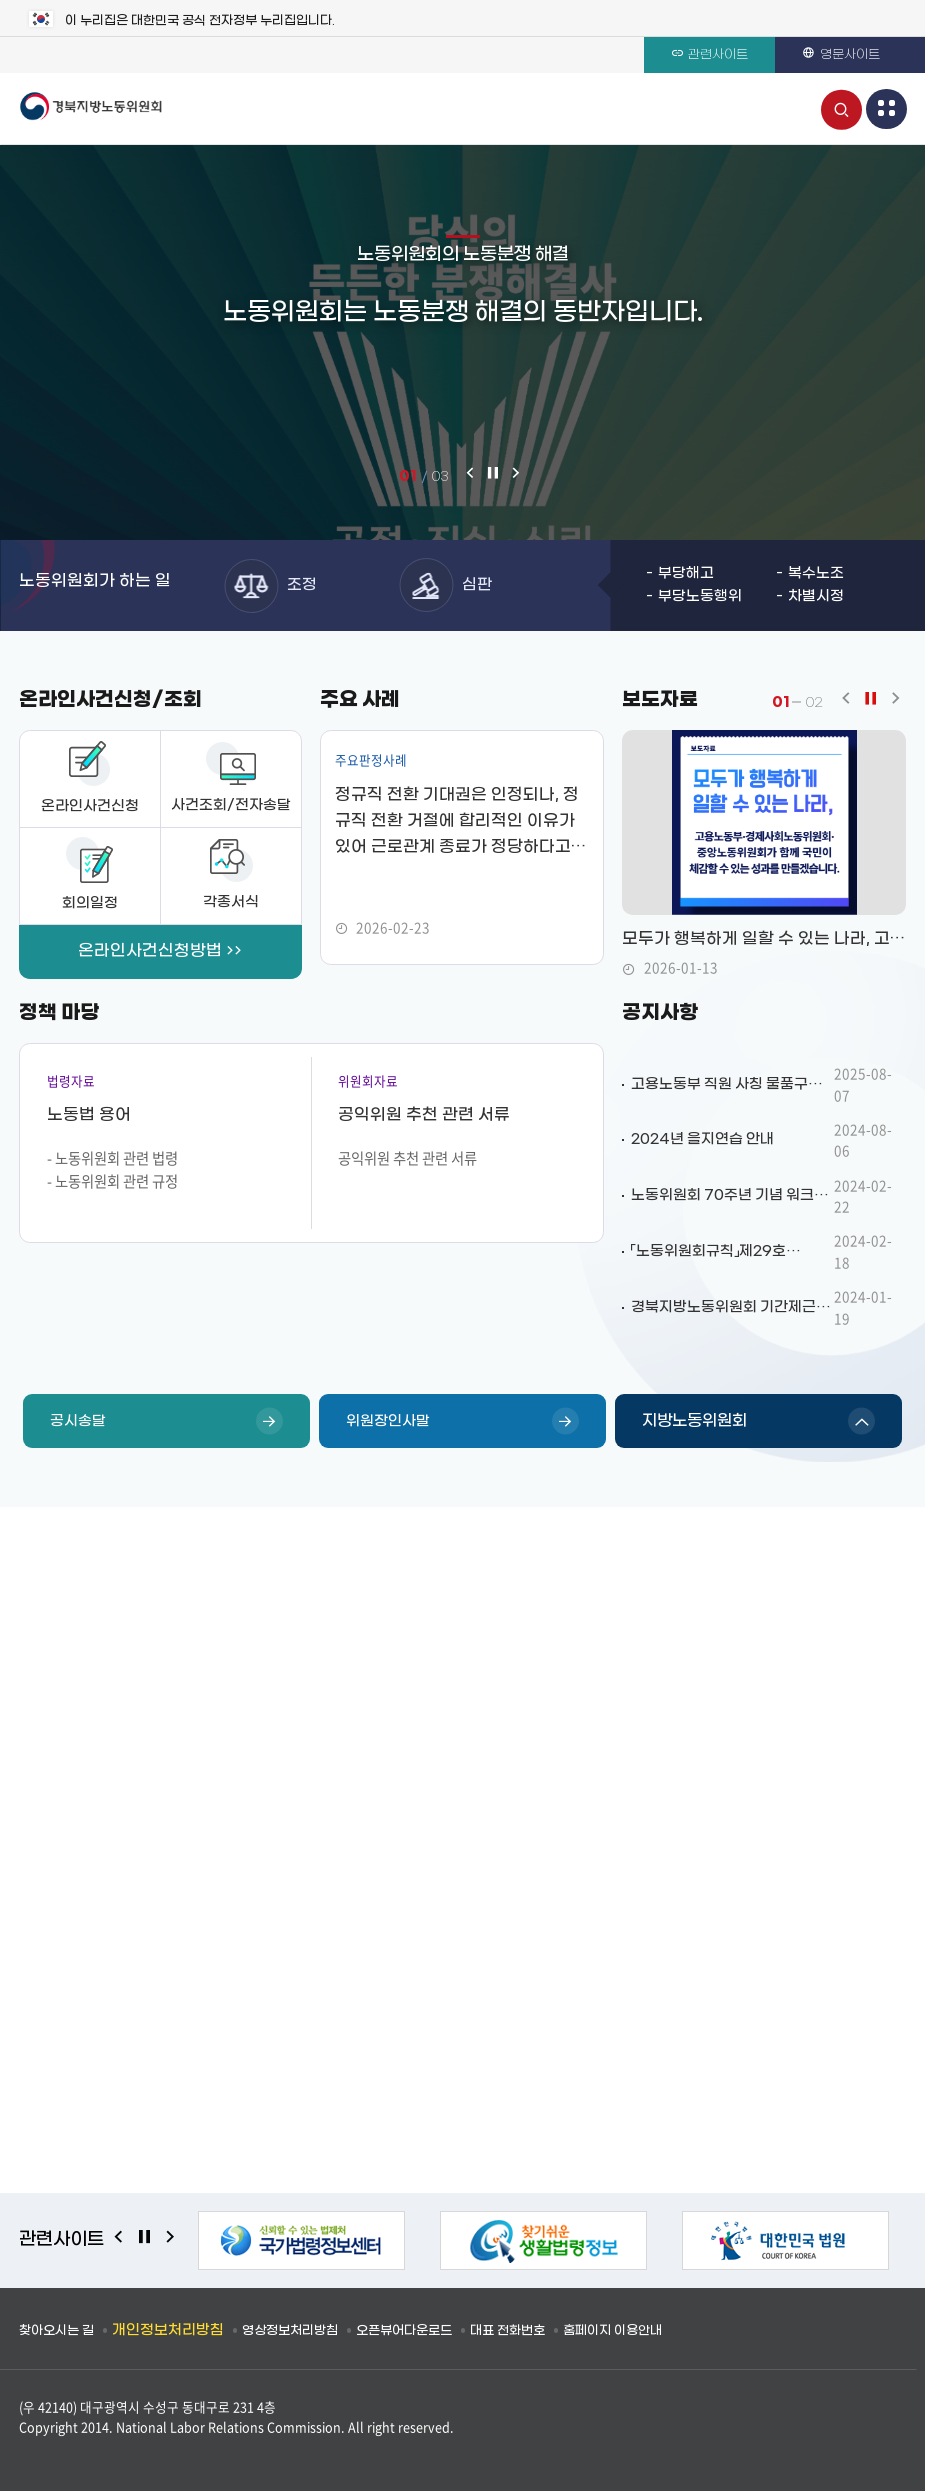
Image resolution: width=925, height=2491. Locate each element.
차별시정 (816, 596)
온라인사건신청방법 (150, 951)
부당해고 (686, 573)
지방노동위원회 (694, 1420)
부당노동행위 (700, 596)
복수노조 (816, 573)
